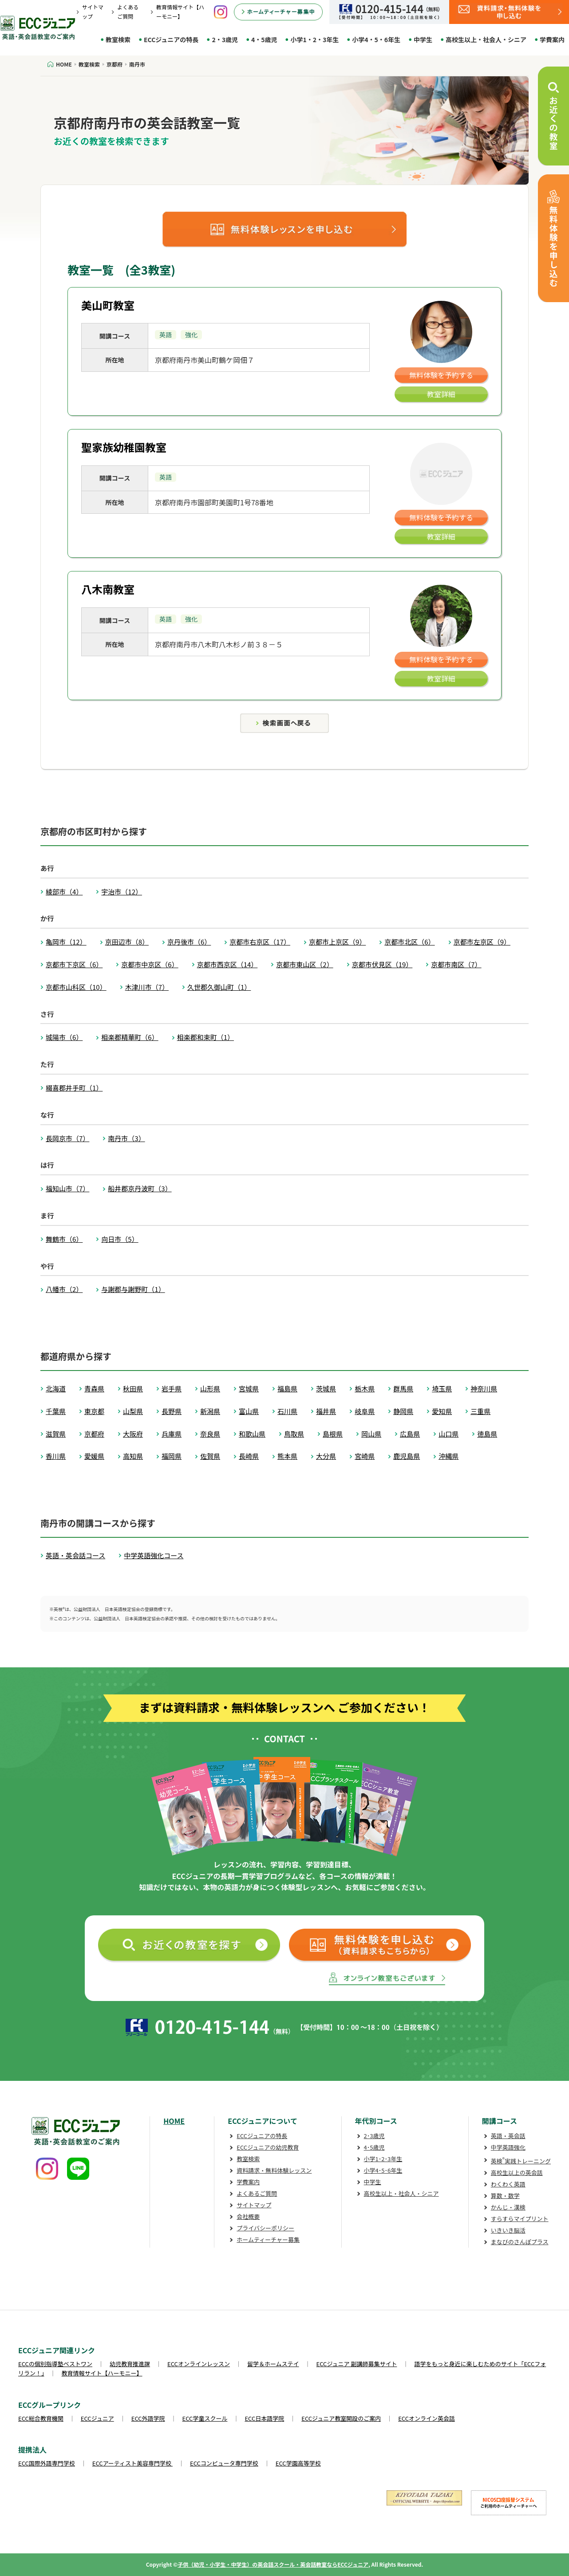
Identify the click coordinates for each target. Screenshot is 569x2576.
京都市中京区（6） (149, 964)
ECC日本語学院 (264, 2418)
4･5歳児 (374, 2147)
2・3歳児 (225, 39)
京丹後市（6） (189, 941)
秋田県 (133, 1388)
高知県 (133, 1456)
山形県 (210, 1388)
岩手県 (172, 1388)
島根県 (333, 1433)
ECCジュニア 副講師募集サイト (356, 2363)
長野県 (172, 1411)
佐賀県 (210, 1456)
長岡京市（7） (67, 1138)
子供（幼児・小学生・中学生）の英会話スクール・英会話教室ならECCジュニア (273, 2564)
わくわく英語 (508, 2184)
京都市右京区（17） (259, 941)
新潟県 (210, 1411)
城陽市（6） (64, 1037)
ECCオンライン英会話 (426, 2418)
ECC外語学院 (148, 2418)
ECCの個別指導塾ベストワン (55, 2363)
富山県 (249, 1411)
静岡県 (403, 1411)
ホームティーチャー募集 (268, 2239)
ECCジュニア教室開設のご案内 (341, 2418)
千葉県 (56, 1411)
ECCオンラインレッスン (198, 2363)
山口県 (448, 1433)
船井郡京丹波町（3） (139, 1188)
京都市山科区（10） (76, 987)
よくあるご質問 (257, 2193)
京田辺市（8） (127, 941)
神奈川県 (483, 1388)
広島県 (410, 1433)
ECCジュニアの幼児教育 (268, 2147)
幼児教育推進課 (130, 2363)
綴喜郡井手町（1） (74, 1087)
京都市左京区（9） (482, 941)
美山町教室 (107, 305)
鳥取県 (294, 1433)
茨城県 (326, 1388)
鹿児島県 (406, 1456)
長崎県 (249, 1456)
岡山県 (371, 1433)
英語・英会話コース (75, 1555)
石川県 (287, 1411)
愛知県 (442, 1411)
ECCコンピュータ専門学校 (224, 2463)
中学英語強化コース (153, 1555)
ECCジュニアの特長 (171, 39)
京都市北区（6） (409, 941)
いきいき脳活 (508, 2230)
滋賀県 (56, 1433)
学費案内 (552, 39)
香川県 (56, 1456)
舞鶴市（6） (64, 1239)
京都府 (94, 1433)
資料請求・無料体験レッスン (274, 2170)
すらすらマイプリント (520, 2218)
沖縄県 (448, 1456)
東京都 (94, 1411)
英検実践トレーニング (521, 2161)
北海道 (56, 1388)
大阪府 (133, 1433)
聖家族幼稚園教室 (123, 447)
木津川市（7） (147, 987)
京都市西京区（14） (227, 964)
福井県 (326, 1411)
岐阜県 (365, 1411)
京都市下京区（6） (74, 964)
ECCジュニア (97, 2418)
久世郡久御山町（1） (219, 987)
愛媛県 (94, 1456)
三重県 (480, 1411)
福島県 (287, 1388)
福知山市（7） (67, 1188)
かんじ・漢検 (508, 2207)
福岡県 (172, 1456)
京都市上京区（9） (337, 941)
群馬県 (403, 1388)
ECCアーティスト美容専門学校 (132, 2463)
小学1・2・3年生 (314, 39)
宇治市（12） (121, 891)
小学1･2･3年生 (383, 2159)
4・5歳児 (264, 39)
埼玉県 (442, 1388)
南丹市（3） (126, 1138)
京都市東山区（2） (304, 964)
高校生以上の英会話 (517, 2172)
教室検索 (118, 39)
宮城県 (249, 1388)
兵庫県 (172, 1433)
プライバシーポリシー (265, 2228)
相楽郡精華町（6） (129, 1037)
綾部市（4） (64, 891)
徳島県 (487, 1433)
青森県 (94, 1388)
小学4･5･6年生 (383, 2170)
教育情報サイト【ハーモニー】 (102, 2373)
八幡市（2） (64, 1289)
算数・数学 (505, 2195)
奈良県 (210, 1433)
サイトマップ (254, 2205)
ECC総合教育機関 (40, 2418)
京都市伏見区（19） (382, 964)
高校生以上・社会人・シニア (486, 39)
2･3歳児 (374, 2135)
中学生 (423, 39)
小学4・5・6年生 (376, 39)
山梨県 (133, 1411)
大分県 (326, 1456)
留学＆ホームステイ (273, 2363)
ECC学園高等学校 (298, 2463)
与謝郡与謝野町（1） (133, 1289)
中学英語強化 (508, 2147)
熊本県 (287, 1456)
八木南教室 (107, 589)
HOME (174, 2120)
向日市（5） (119, 1239)
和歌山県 (252, 1433)
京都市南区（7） (456, 964)
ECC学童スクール (205, 2418)
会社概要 (248, 2216)
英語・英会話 (508, 2135)
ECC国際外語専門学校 (46, 2463)
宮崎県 (365, 1456)
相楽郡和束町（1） (205, 1037)
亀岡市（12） (66, 941)
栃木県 (365, 1388)
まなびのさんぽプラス (520, 2241)
